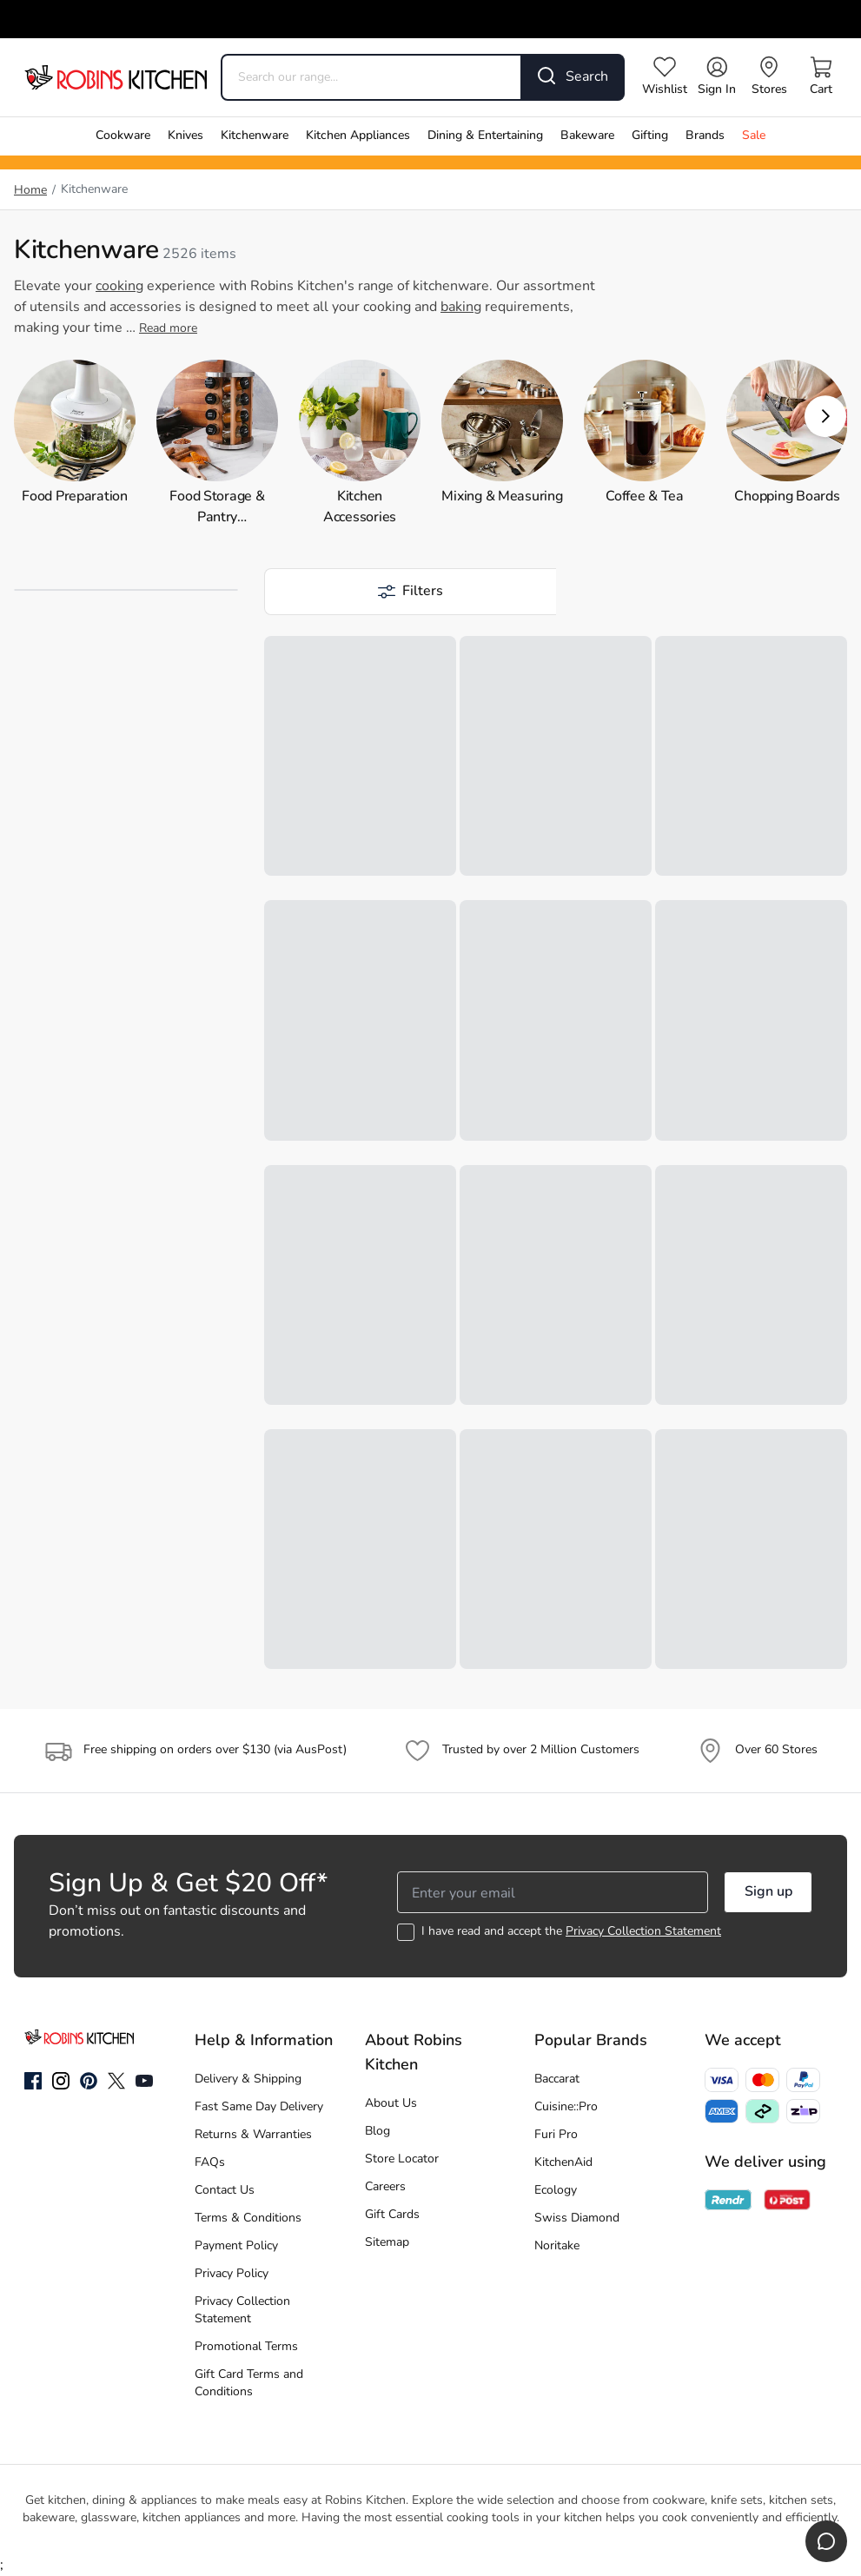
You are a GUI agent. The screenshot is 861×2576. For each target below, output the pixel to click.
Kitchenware (254, 135)
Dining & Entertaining (485, 135)
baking (460, 308)
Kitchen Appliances (358, 135)
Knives (185, 135)
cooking (119, 287)
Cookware (123, 135)
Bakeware (587, 135)
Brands (705, 135)
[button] (825, 416)
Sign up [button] (768, 1892)
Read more (168, 328)
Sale (753, 135)
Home (30, 190)
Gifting (650, 135)
